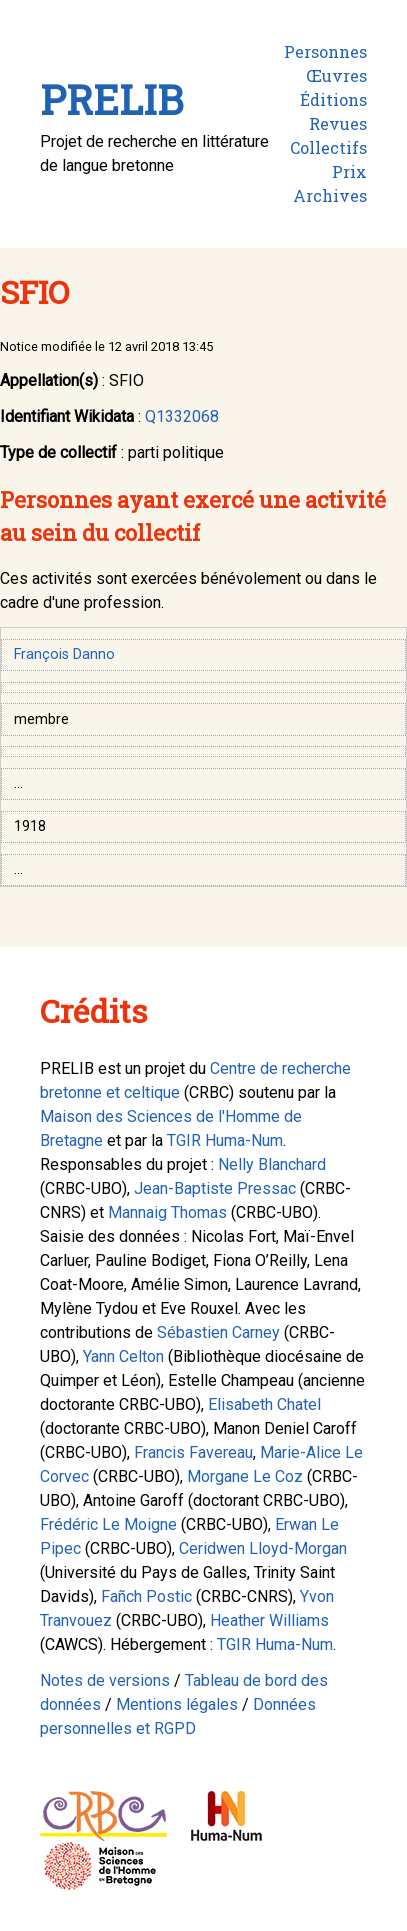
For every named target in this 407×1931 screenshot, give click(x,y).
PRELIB (111, 99)
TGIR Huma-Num (225, 1140)
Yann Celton (123, 1356)
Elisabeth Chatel (264, 1404)
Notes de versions (105, 1680)
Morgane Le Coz (245, 1476)
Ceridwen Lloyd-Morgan (263, 1548)
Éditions (333, 99)
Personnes (325, 51)
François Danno (64, 654)
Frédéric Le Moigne (108, 1524)
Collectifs (328, 147)
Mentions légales (177, 1704)
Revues (338, 123)
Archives (330, 195)
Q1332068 (182, 416)
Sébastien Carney (218, 1332)
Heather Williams (269, 1620)
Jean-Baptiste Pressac (215, 1188)
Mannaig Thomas (167, 1212)
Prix (349, 171)
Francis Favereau (193, 1452)
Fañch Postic (146, 1596)
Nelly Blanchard (272, 1164)
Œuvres (336, 75)
